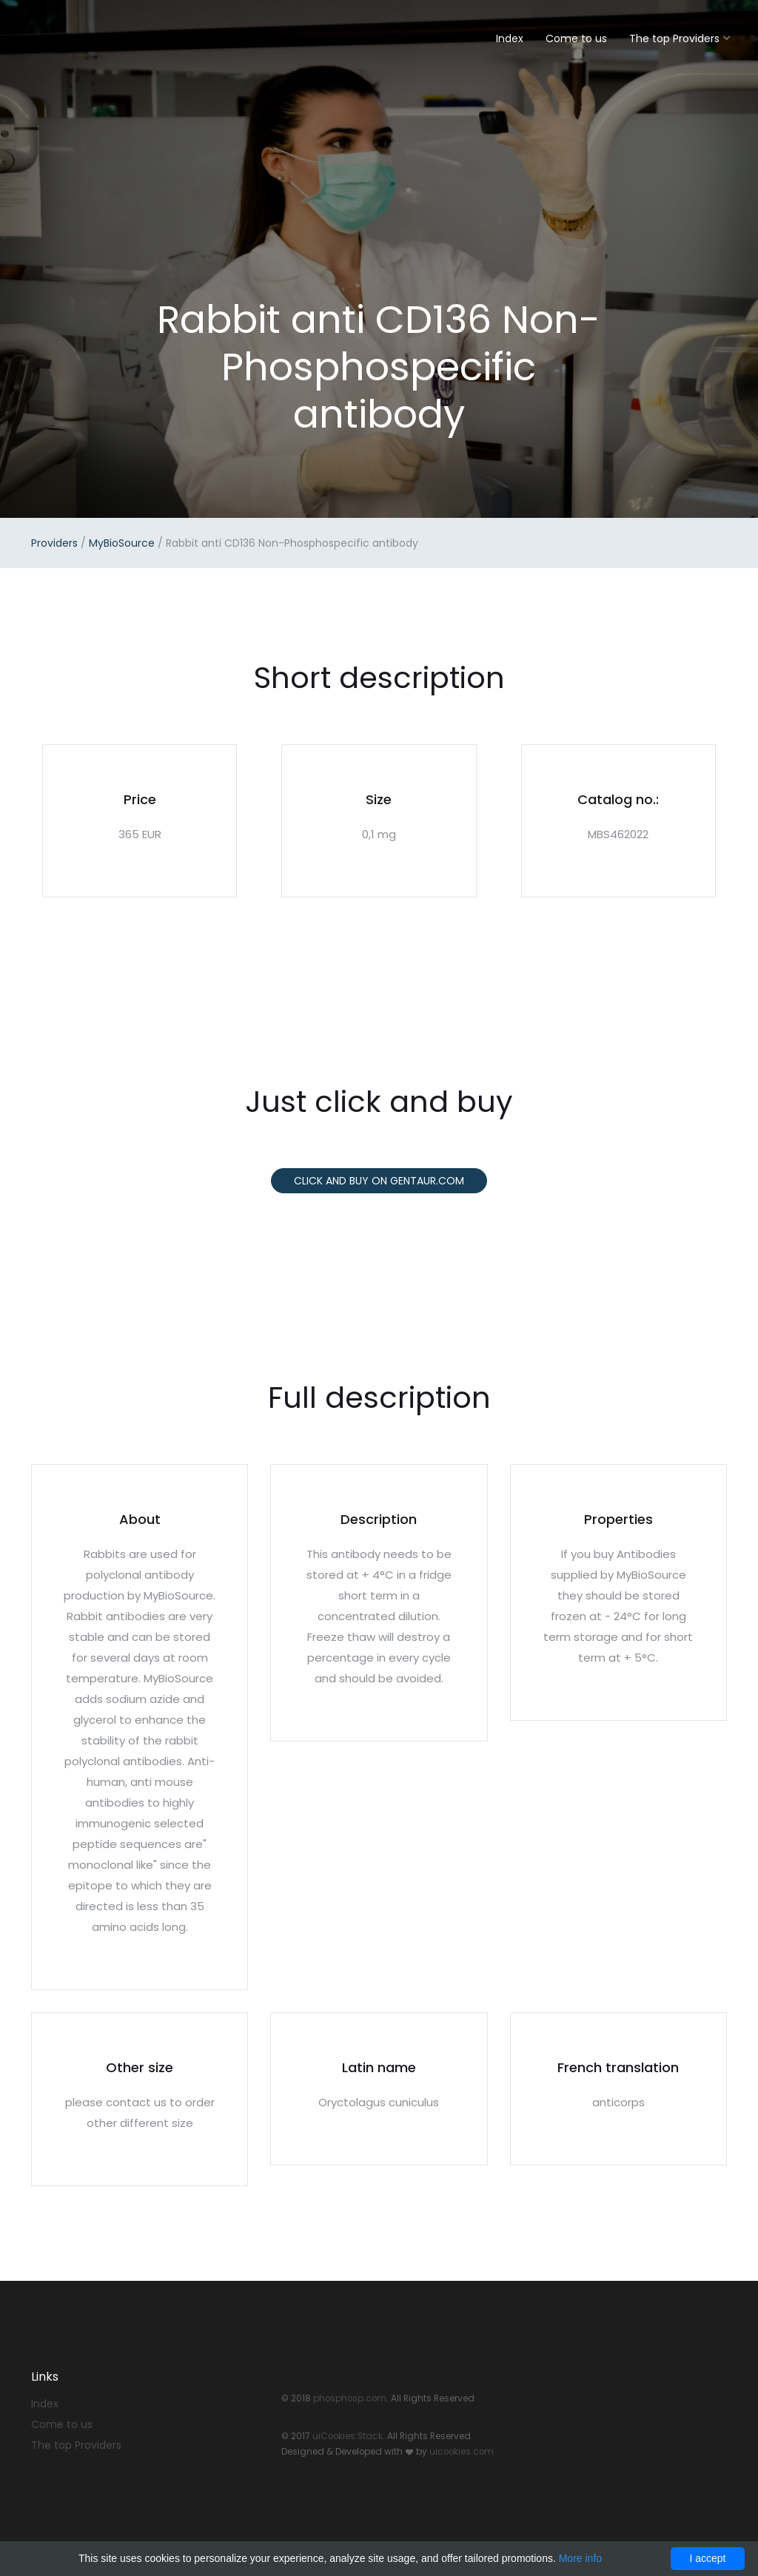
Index (509, 38)
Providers (54, 543)
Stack (79, 35)
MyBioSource (122, 543)
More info (580, 2558)
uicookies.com (461, 2452)
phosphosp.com (349, 2398)
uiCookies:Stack (347, 2436)
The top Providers (674, 38)
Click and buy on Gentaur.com (379, 1180)
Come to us (576, 38)
